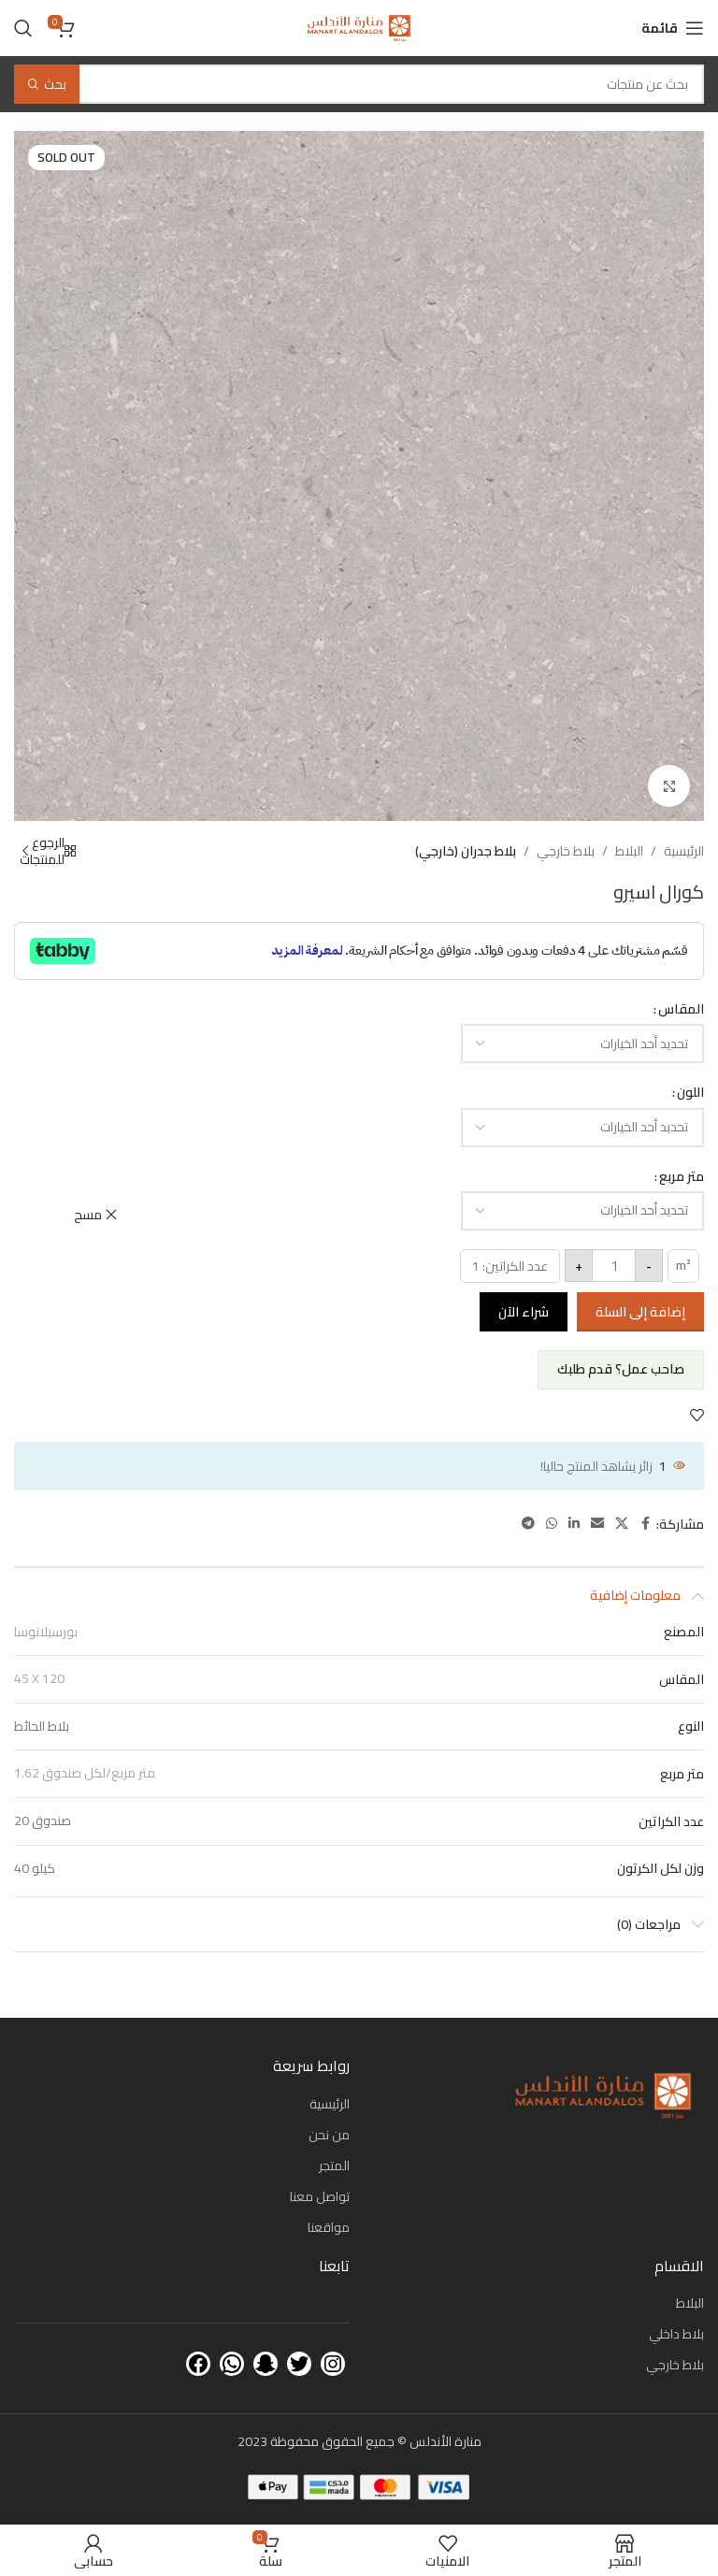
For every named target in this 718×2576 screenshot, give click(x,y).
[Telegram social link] (528, 1523)
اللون (690, 1092)
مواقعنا (329, 2227)
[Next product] (25, 851)
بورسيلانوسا (46, 1631)
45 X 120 (39, 1678)
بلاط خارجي (566, 850)
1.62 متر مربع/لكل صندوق (84, 1773)
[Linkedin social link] (574, 1523)
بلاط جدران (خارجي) (465, 850)
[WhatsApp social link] (551, 1523)
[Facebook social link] (645, 1523)
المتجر (334, 2165)
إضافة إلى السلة (640, 1312)
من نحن (329, 2134)
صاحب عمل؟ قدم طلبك (620, 1369)
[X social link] (622, 1523)
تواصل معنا (320, 2196)
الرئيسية (684, 850)
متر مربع (681, 1176)
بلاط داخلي (676, 2333)
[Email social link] (597, 1523)
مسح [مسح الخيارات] (88, 1214)
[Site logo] (358, 27)
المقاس (681, 1009)
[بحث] (23, 28)
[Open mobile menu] (672, 28)
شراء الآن (523, 1312)
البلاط (629, 850)
